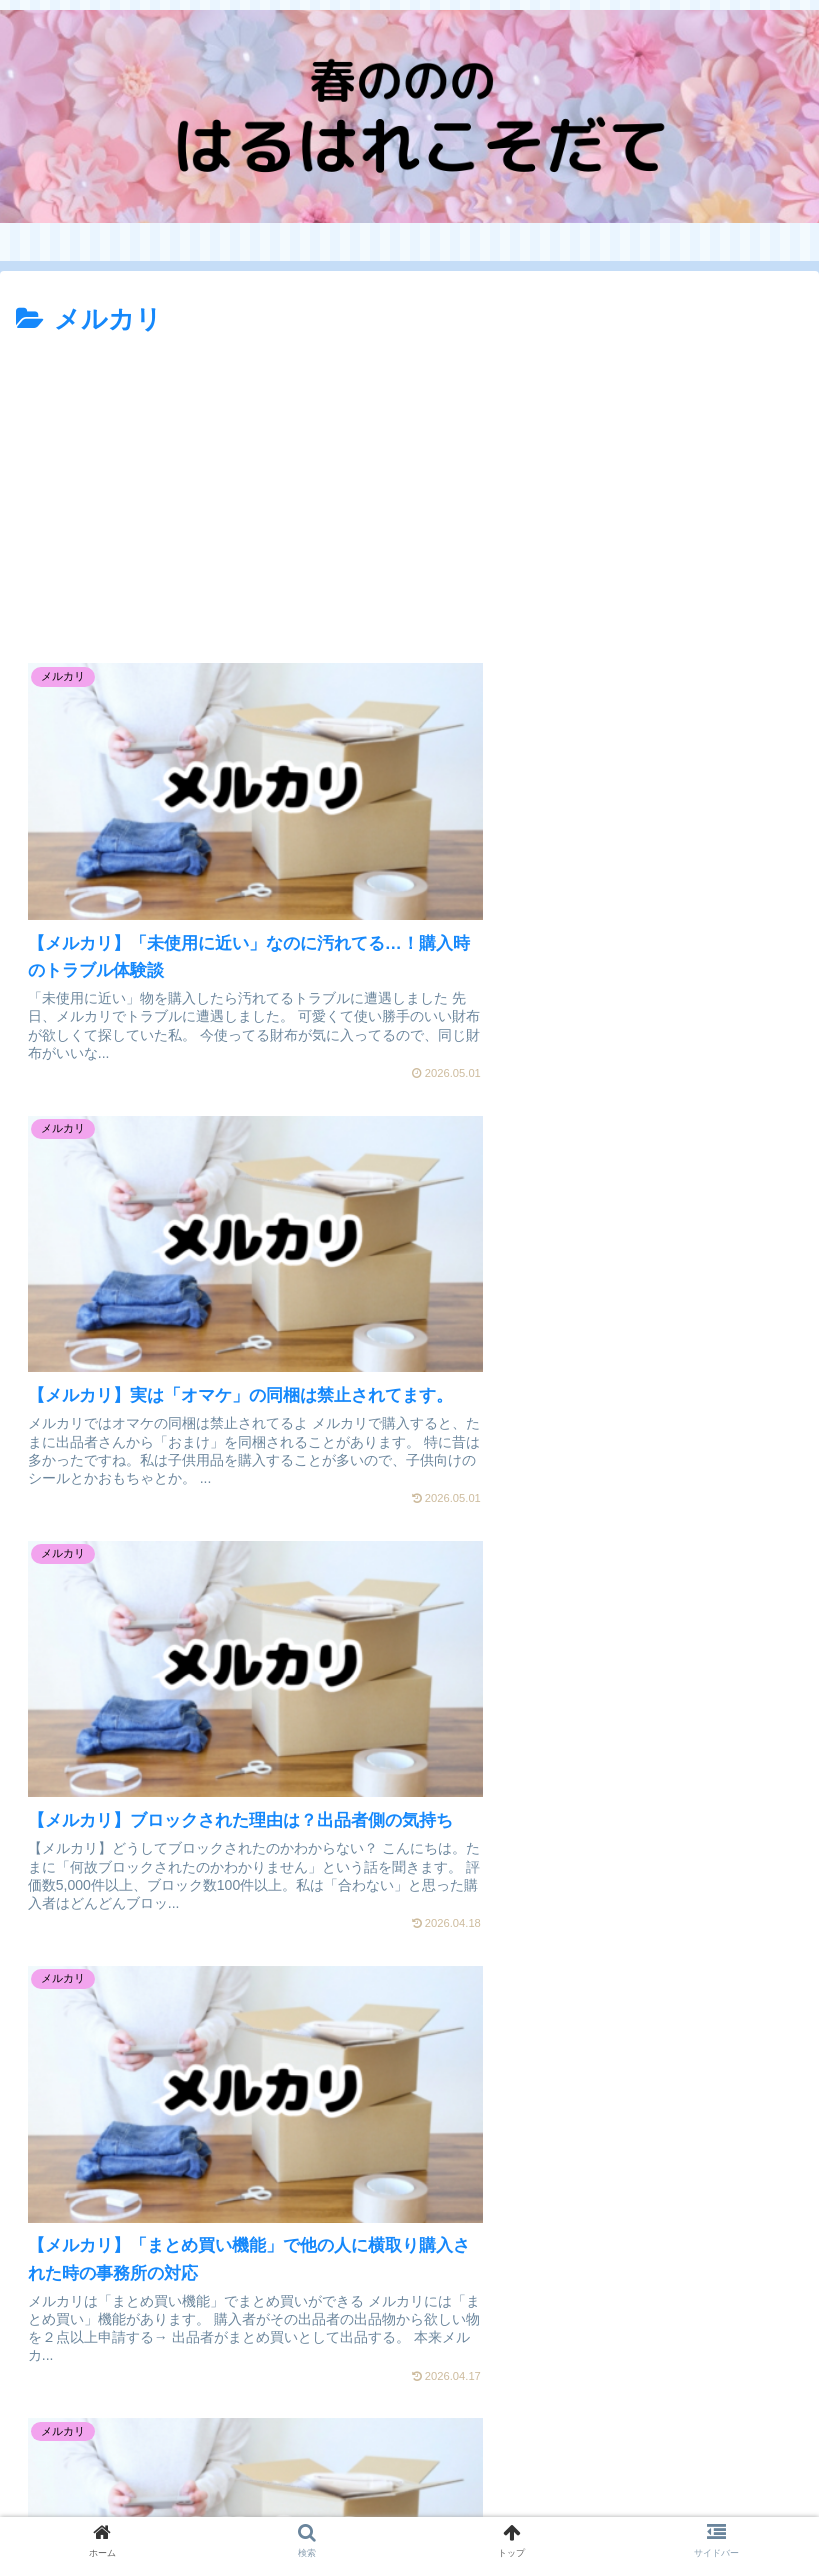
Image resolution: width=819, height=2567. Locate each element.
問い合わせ (606, 2503)
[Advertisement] (409, 492)
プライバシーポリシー (213, 2503)
